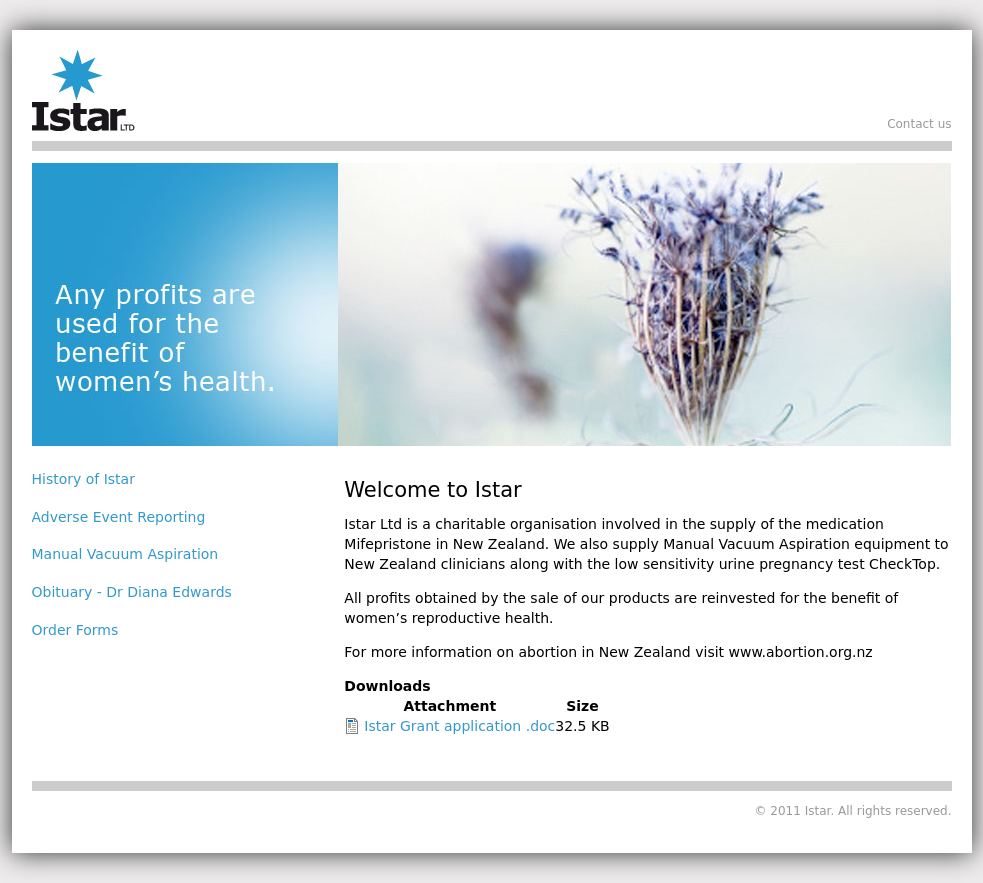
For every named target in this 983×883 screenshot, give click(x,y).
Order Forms (75, 630)
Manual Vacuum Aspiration (125, 554)
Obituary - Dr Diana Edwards (132, 592)
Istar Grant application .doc (459, 726)
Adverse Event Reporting (119, 517)
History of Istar (83, 479)
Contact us (919, 124)
